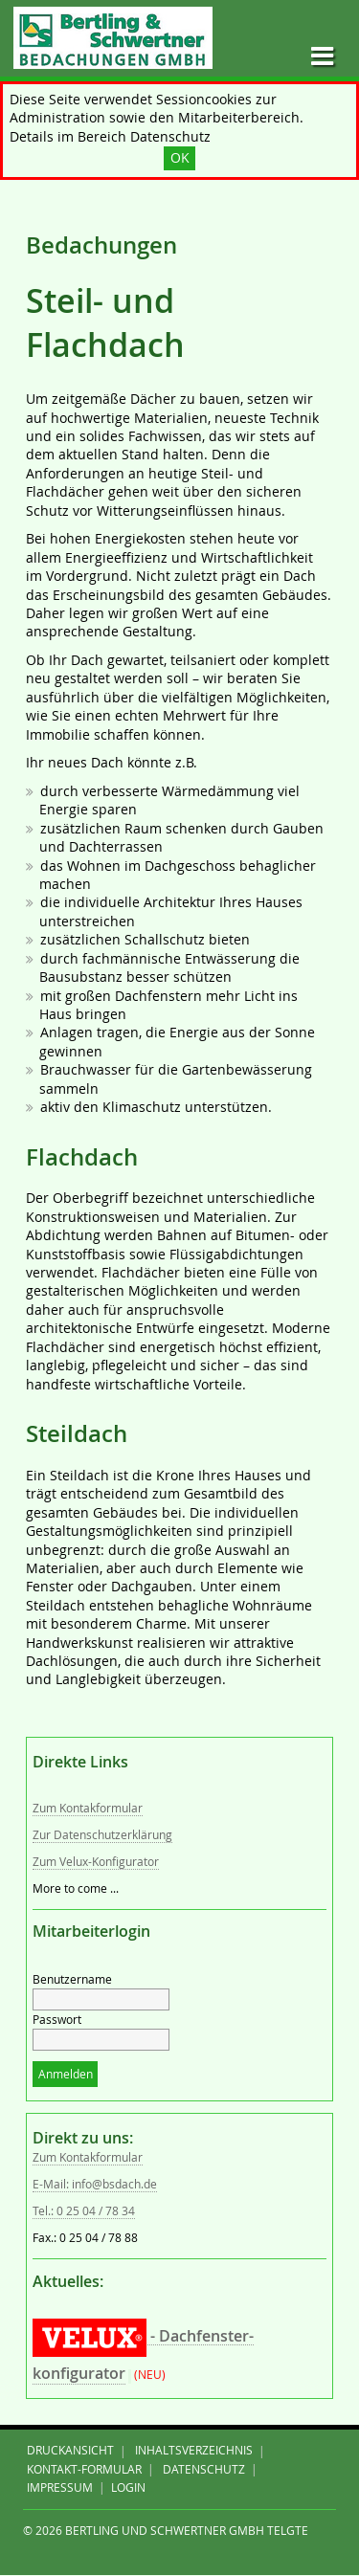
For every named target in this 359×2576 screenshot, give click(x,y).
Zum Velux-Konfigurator (96, 1861)
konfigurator (79, 2373)
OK (180, 158)
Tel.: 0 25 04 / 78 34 (84, 2211)
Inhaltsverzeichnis (194, 2451)
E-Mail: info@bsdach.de (95, 2184)
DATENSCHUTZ (204, 2469)
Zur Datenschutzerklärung (102, 1835)
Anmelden (65, 2074)
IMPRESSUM (60, 2487)
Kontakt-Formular (84, 2469)
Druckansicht (70, 2451)
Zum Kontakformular (88, 1808)
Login (128, 2487)
